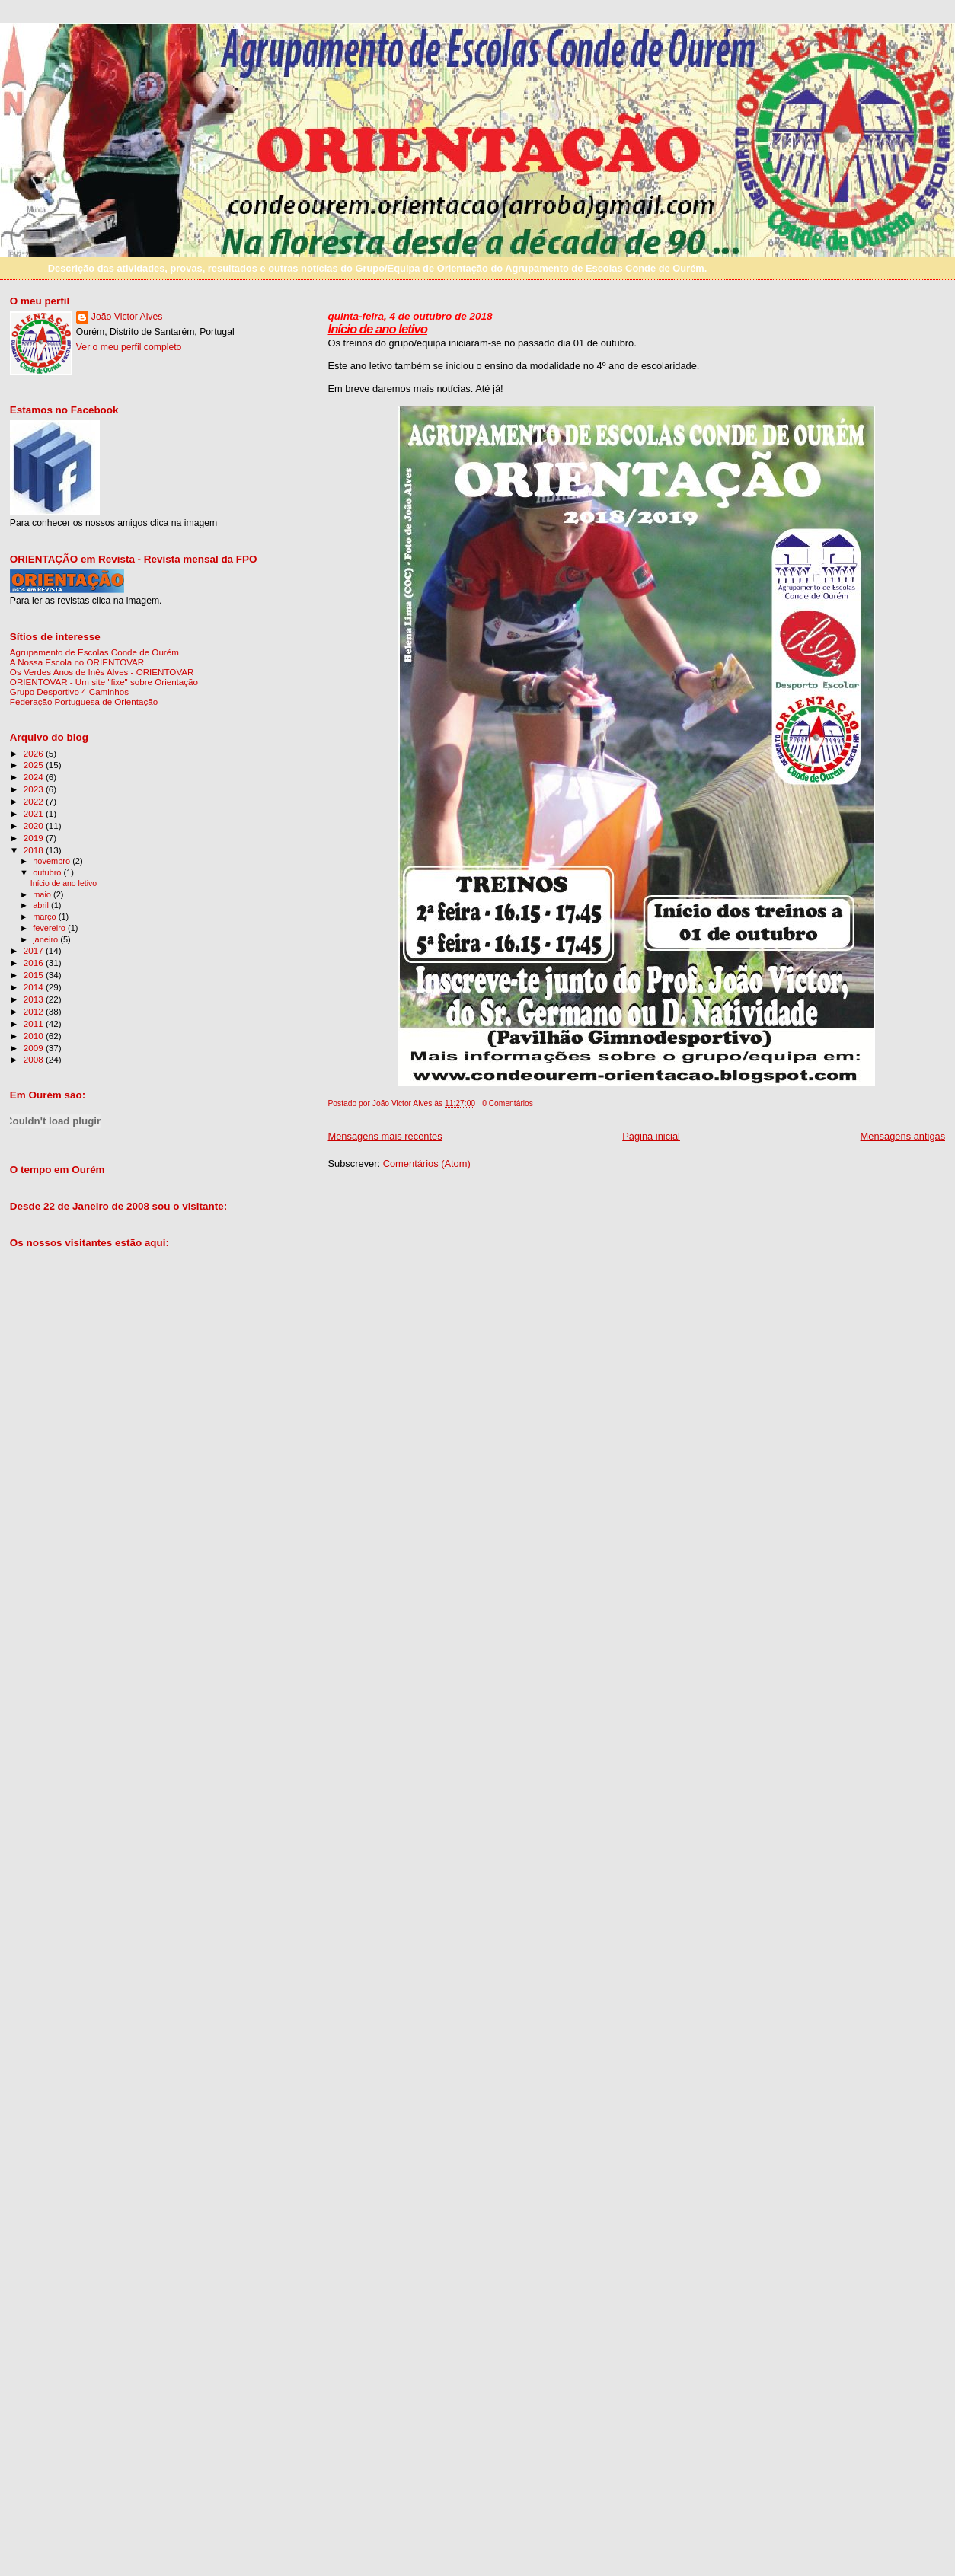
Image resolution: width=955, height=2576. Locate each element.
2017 (35, 950)
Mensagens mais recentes (384, 1136)
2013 (35, 999)
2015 (35, 975)
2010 (35, 1036)
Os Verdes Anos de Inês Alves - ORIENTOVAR (102, 672)
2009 (35, 1048)
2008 (35, 1059)
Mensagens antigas (903, 1136)
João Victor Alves (127, 316)
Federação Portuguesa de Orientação (84, 701)
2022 (35, 801)
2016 (35, 963)
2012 (35, 1011)
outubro (48, 872)
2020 (35, 826)
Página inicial (651, 1136)
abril (42, 905)
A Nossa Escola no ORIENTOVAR (77, 662)
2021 (35, 813)
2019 (35, 838)
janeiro (46, 939)
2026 (35, 753)
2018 (35, 850)
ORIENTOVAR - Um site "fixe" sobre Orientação (104, 682)
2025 (35, 765)
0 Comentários (507, 1103)
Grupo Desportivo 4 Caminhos (69, 692)
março (46, 916)
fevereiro (50, 928)
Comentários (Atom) (427, 1163)
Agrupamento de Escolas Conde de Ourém (94, 652)
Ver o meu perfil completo (129, 347)
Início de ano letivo (377, 329)
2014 (35, 987)
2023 (35, 789)
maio (43, 894)
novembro (52, 861)
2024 (35, 777)
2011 (35, 1023)
